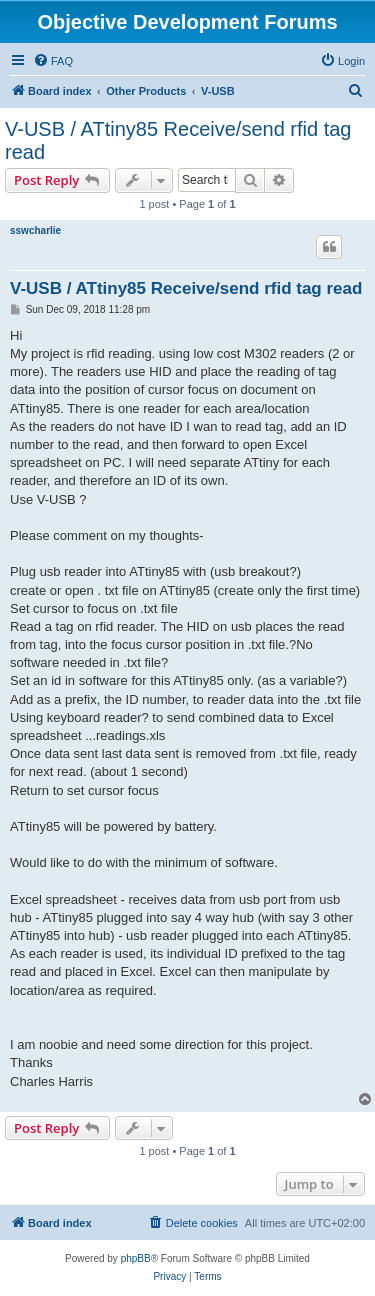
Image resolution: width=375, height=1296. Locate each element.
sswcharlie (35, 230)
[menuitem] (53, 61)
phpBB (136, 1258)
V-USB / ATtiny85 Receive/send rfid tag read (178, 140)
